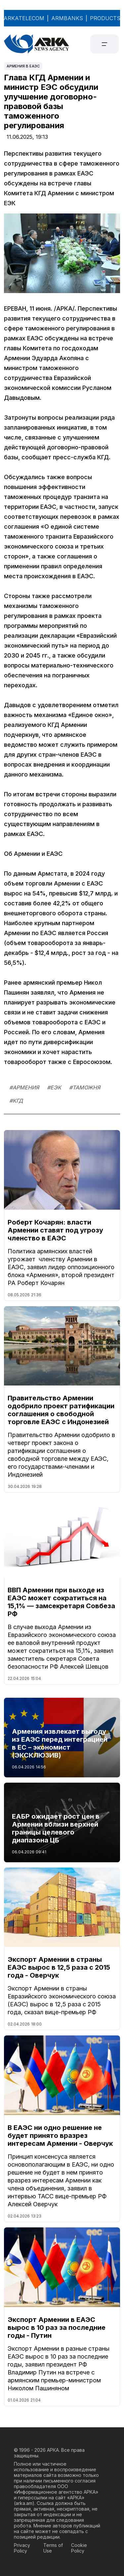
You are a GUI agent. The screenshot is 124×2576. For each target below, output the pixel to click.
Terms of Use (53, 2548)
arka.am (24, 2503)
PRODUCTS (105, 18)
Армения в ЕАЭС (23, 66)
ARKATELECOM (24, 18)
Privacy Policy (22, 2548)
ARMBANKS (67, 18)
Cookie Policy (79, 2548)
